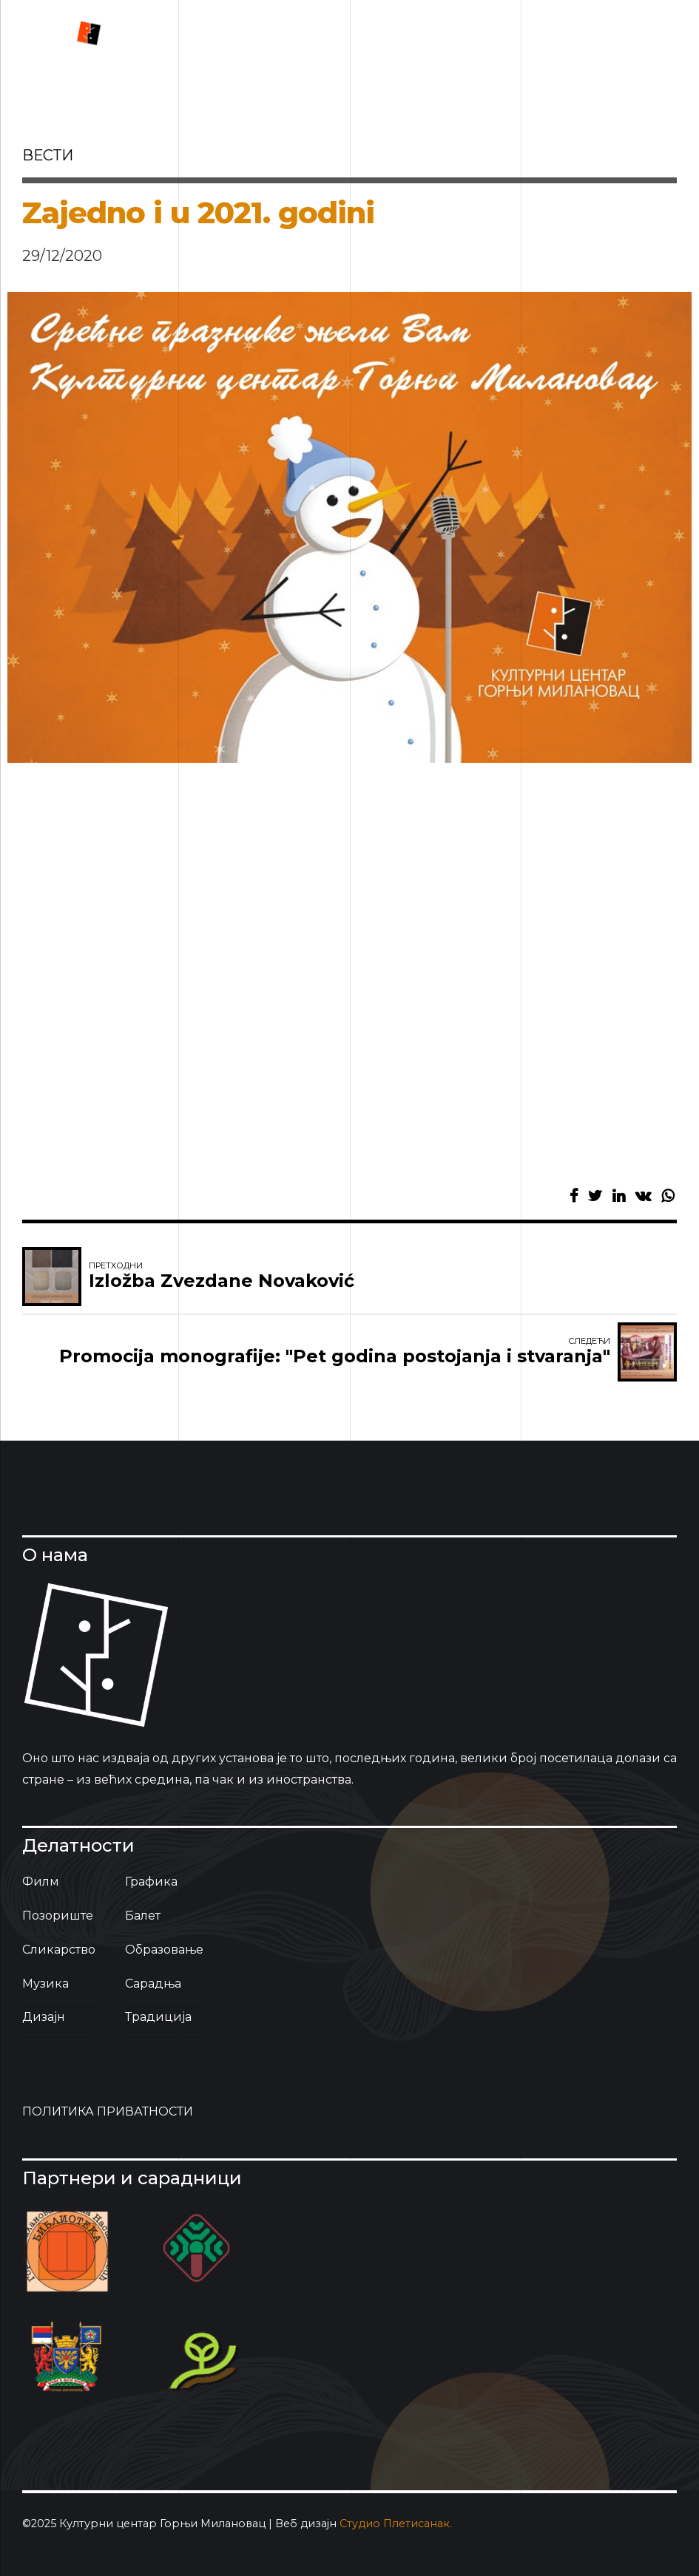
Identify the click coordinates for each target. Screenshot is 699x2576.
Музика (45, 1984)
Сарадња (153, 1984)
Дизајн (43, 2017)
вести (47, 155)
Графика (151, 1882)
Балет (143, 1916)
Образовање (164, 1950)
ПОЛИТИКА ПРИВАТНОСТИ (107, 2111)
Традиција (158, 2017)
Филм (40, 1882)
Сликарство (58, 1950)
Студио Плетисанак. (396, 2523)
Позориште (57, 1916)
